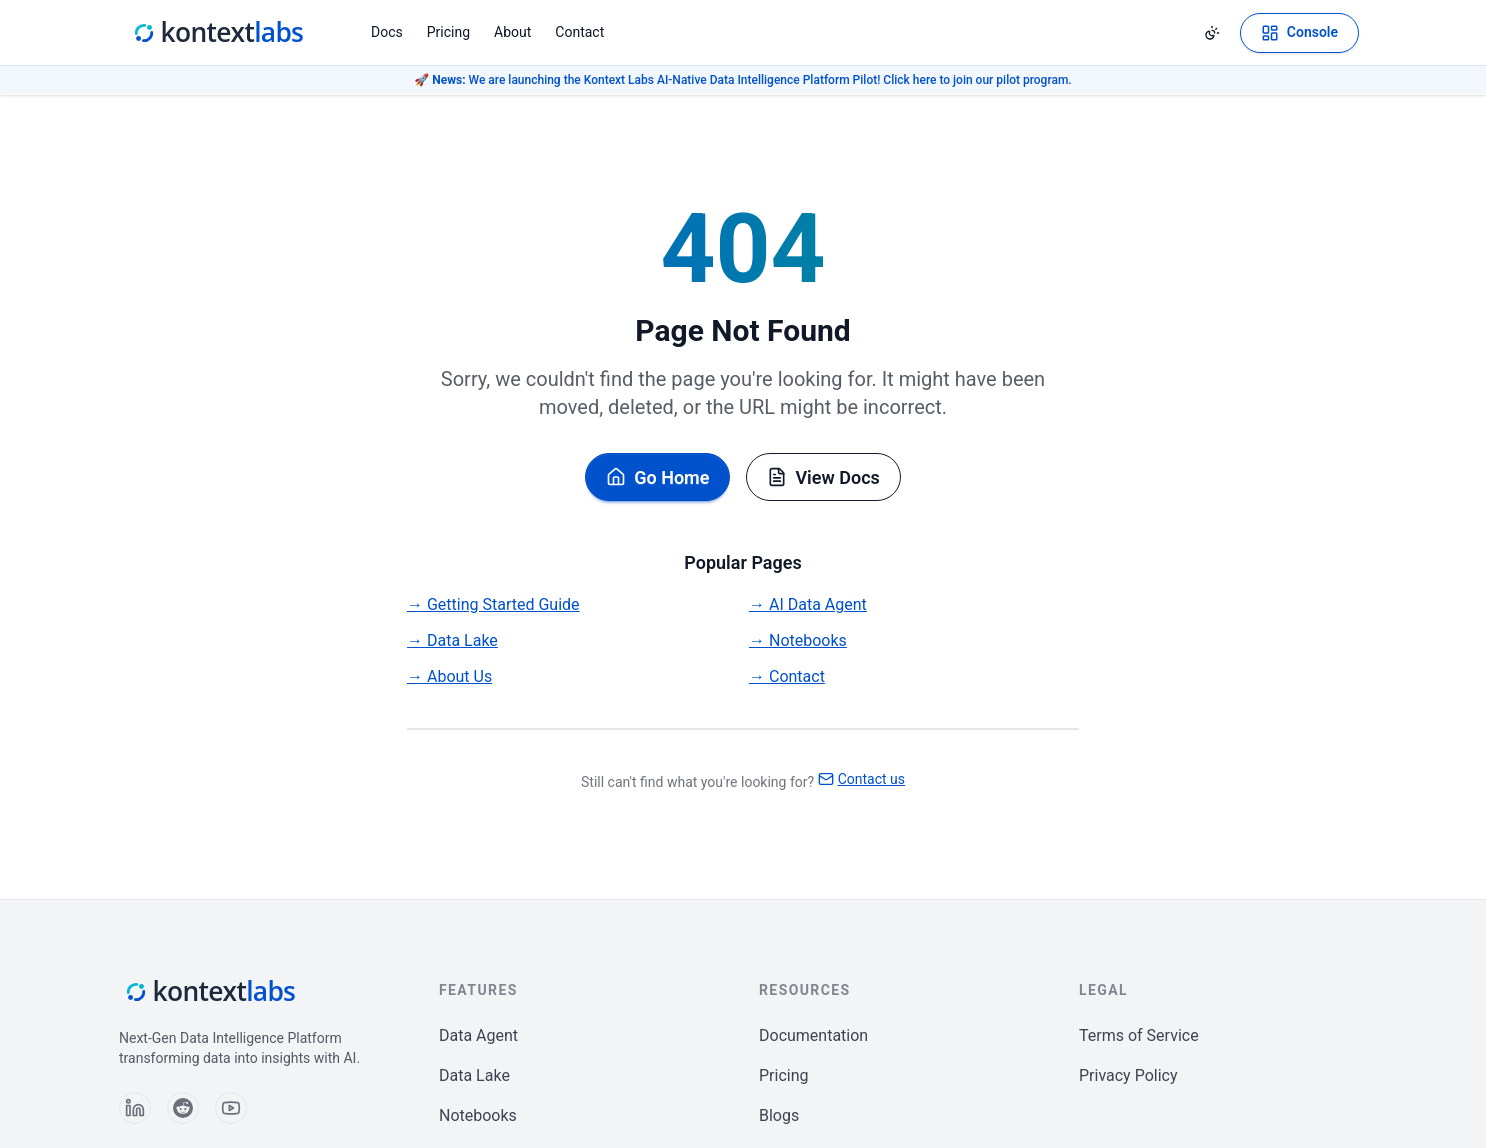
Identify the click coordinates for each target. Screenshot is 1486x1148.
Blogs (779, 1115)
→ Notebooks (798, 640)
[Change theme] (1212, 33)
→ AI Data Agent (808, 604)
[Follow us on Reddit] (183, 1108)
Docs (387, 32)
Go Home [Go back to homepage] (657, 477)
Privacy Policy (1128, 1075)
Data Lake (474, 1075)
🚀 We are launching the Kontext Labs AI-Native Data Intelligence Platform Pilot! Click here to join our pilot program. (742, 80)
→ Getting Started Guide (493, 604)
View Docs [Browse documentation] (823, 477)
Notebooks (478, 1115)
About (512, 32)
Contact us (861, 779)
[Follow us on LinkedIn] (135, 1108)
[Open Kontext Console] (1299, 33)
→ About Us (449, 676)
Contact (579, 32)
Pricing (448, 32)
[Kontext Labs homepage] (217, 33)
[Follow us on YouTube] (231, 1108)
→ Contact (787, 676)
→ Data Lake (452, 640)
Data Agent (478, 1035)
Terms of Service (1139, 1035)
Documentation (813, 1035)
